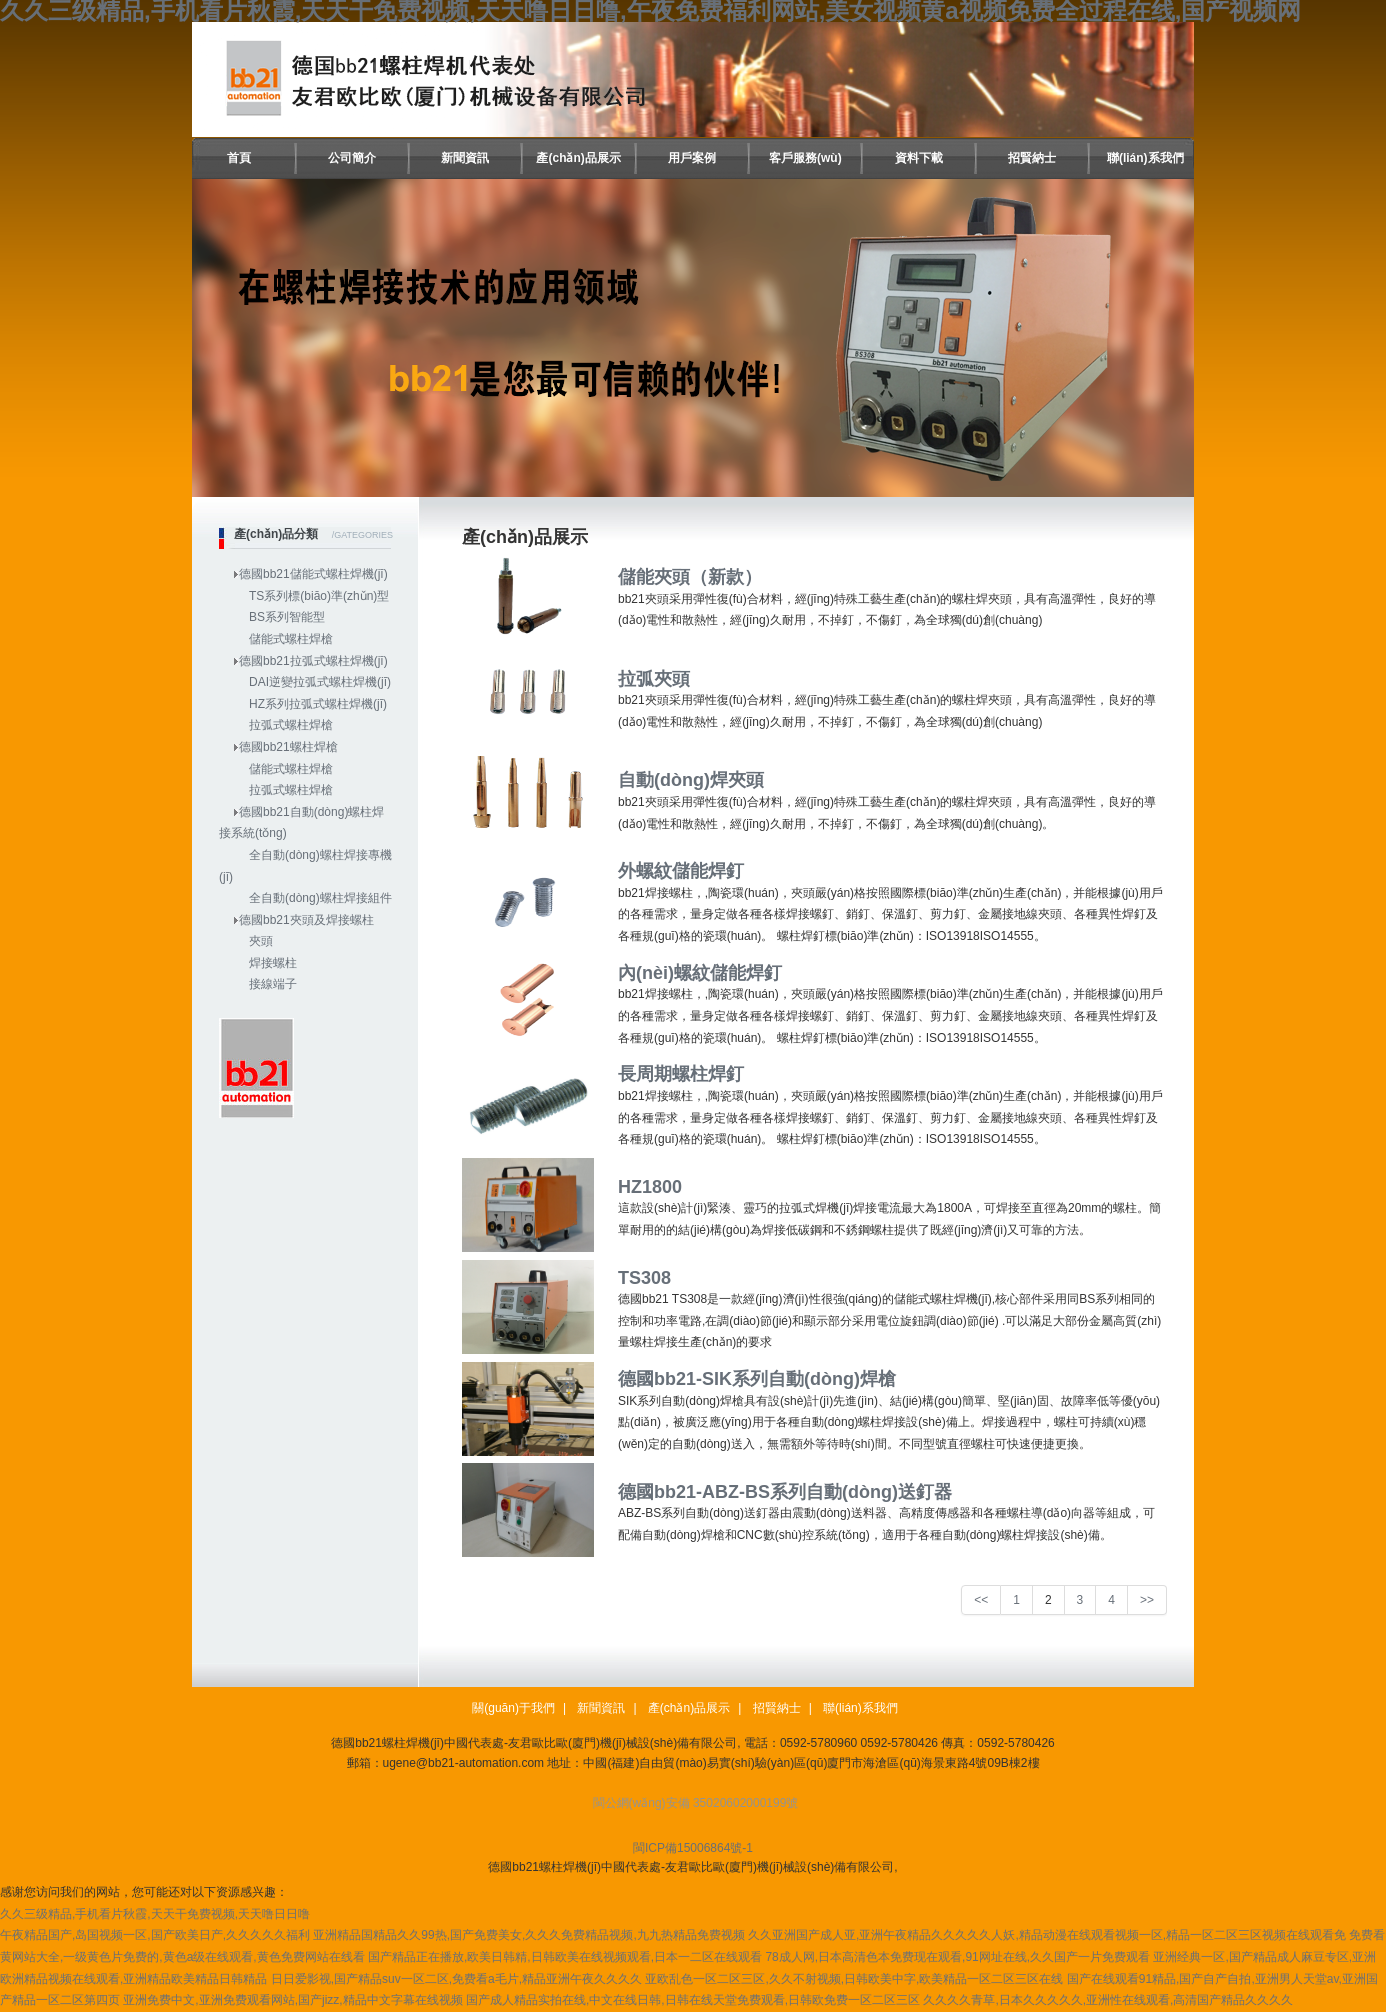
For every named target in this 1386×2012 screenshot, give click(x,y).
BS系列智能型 (287, 617)
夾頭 (261, 941)
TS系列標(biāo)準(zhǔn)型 (319, 596)
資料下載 (919, 158)
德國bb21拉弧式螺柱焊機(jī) (313, 661)
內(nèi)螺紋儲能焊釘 (700, 973)
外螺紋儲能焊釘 (681, 871)
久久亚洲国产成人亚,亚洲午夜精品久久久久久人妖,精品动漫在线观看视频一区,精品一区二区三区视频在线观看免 (1047, 1935)
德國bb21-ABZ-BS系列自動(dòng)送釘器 (785, 1492)
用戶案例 (692, 158)
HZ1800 (650, 1187)
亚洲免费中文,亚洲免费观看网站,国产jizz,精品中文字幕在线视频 (292, 2000)
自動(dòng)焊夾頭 (691, 780)
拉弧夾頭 (654, 679)
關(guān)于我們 (513, 1708)
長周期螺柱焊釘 (681, 1074)
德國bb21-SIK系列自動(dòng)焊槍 (757, 1379)
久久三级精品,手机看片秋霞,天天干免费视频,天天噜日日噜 (155, 1914)
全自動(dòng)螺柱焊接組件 (320, 898)
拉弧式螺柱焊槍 (291, 725)
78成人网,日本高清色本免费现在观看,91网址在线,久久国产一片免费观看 (957, 1957)
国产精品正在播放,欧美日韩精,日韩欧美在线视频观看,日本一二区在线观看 (565, 1957)
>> (1147, 1600)
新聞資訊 (465, 158)
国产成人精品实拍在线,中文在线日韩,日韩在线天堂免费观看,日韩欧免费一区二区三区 (693, 2000)
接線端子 (273, 984)
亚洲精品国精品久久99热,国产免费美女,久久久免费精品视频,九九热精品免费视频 (528, 1935)
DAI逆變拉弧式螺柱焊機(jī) (320, 682)
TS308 (644, 1278)
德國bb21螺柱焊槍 (288, 747)
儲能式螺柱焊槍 (291, 639)
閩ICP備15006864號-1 (693, 1848)
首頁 (239, 158)
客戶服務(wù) (805, 158)
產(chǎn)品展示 (578, 158)
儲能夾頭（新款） (690, 577)
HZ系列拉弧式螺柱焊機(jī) (318, 704)
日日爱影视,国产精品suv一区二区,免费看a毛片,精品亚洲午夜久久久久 (456, 1979)
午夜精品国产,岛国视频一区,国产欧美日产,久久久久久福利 (155, 1935)
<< (981, 1600)
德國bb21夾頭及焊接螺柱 (306, 920)
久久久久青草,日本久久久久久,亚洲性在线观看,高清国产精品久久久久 (1108, 2000)
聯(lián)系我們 (1145, 158)
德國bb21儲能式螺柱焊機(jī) (313, 574)
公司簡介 (352, 158)
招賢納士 (1032, 158)
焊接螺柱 (273, 963)
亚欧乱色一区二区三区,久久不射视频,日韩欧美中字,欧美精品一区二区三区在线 (854, 1979)
